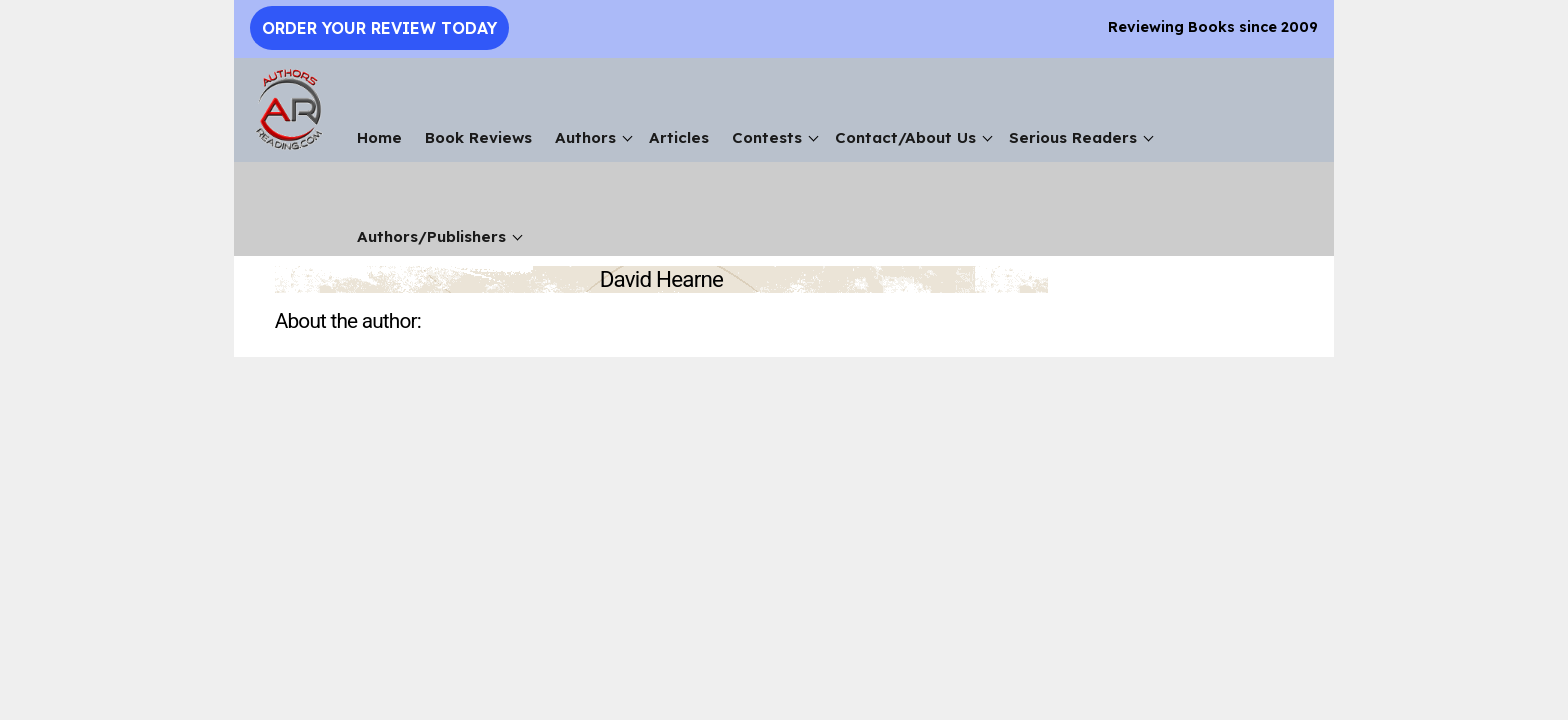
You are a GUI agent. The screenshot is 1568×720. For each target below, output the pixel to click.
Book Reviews (478, 137)
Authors (585, 137)
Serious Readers (1073, 137)
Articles (679, 137)
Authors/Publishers (431, 236)
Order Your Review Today (379, 28)
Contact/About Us (905, 137)
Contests (767, 137)
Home (379, 137)
